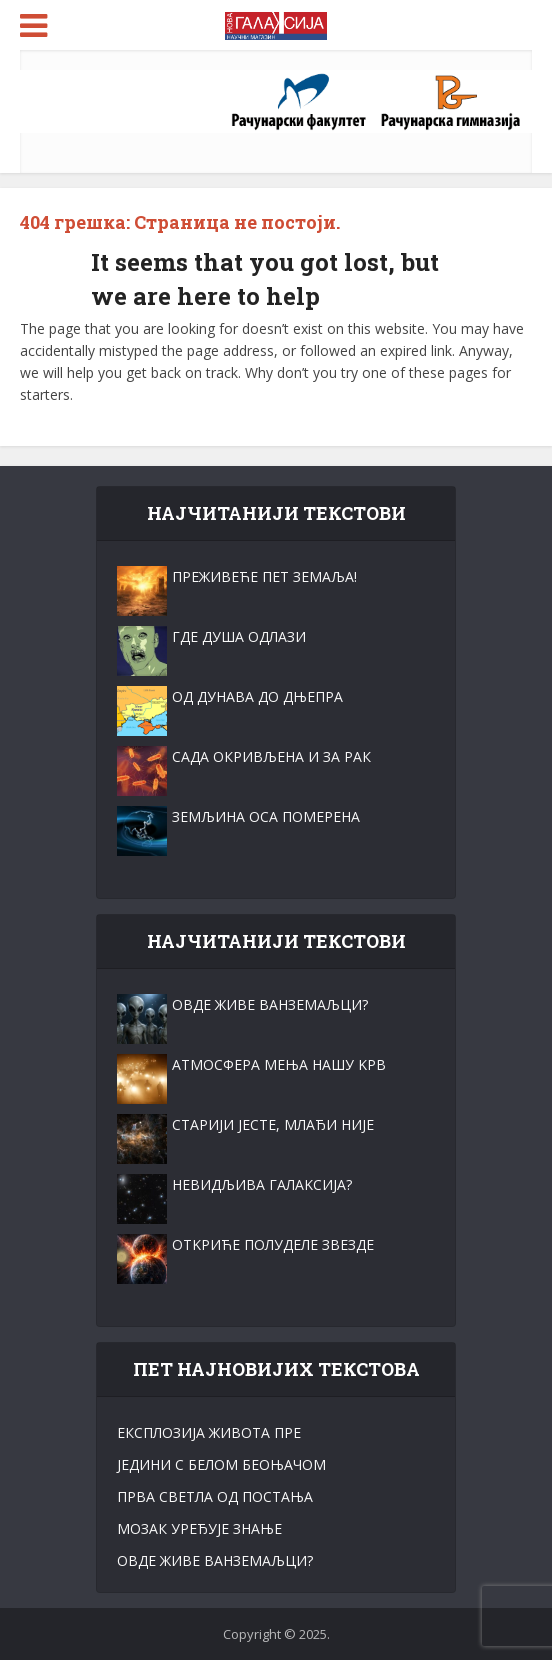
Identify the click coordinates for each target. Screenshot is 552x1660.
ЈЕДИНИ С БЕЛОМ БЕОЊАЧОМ (221, 1464)
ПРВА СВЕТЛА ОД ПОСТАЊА (215, 1496)
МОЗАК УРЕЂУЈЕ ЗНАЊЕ (199, 1528)
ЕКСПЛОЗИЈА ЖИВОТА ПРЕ (209, 1432)
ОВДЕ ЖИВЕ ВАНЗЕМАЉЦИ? (215, 1560)
